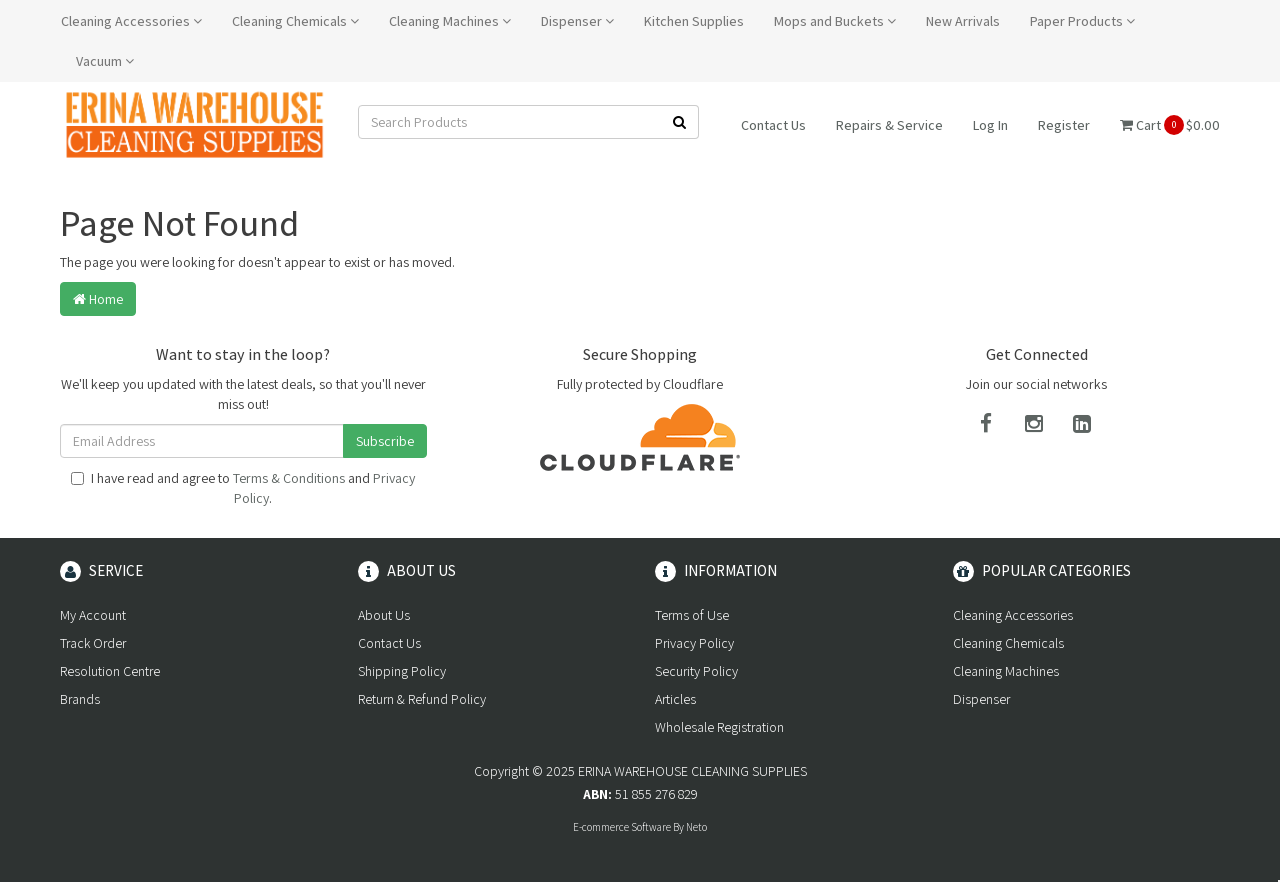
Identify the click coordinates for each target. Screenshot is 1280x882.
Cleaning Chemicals (295, 21)
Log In (990, 125)
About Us (384, 615)
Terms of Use (692, 615)
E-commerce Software (622, 827)
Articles (675, 699)
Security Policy (696, 671)
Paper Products (1082, 21)
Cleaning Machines (450, 21)
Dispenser (577, 21)
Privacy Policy (694, 643)
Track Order (93, 643)
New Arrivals (963, 21)
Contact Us (773, 125)
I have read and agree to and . (243, 488)
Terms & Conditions (289, 478)
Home (98, 299)
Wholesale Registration (719, 727)
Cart (1170, 125)
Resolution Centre (110, 671)
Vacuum (105, 61)
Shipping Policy (402, 671)
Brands (80, 699)
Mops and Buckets (835, 21)
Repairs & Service (889, 125)
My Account (93, 615)
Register (1064, 125)
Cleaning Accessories (131, 21)
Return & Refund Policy (422, 699)
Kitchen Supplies (694, 21)
